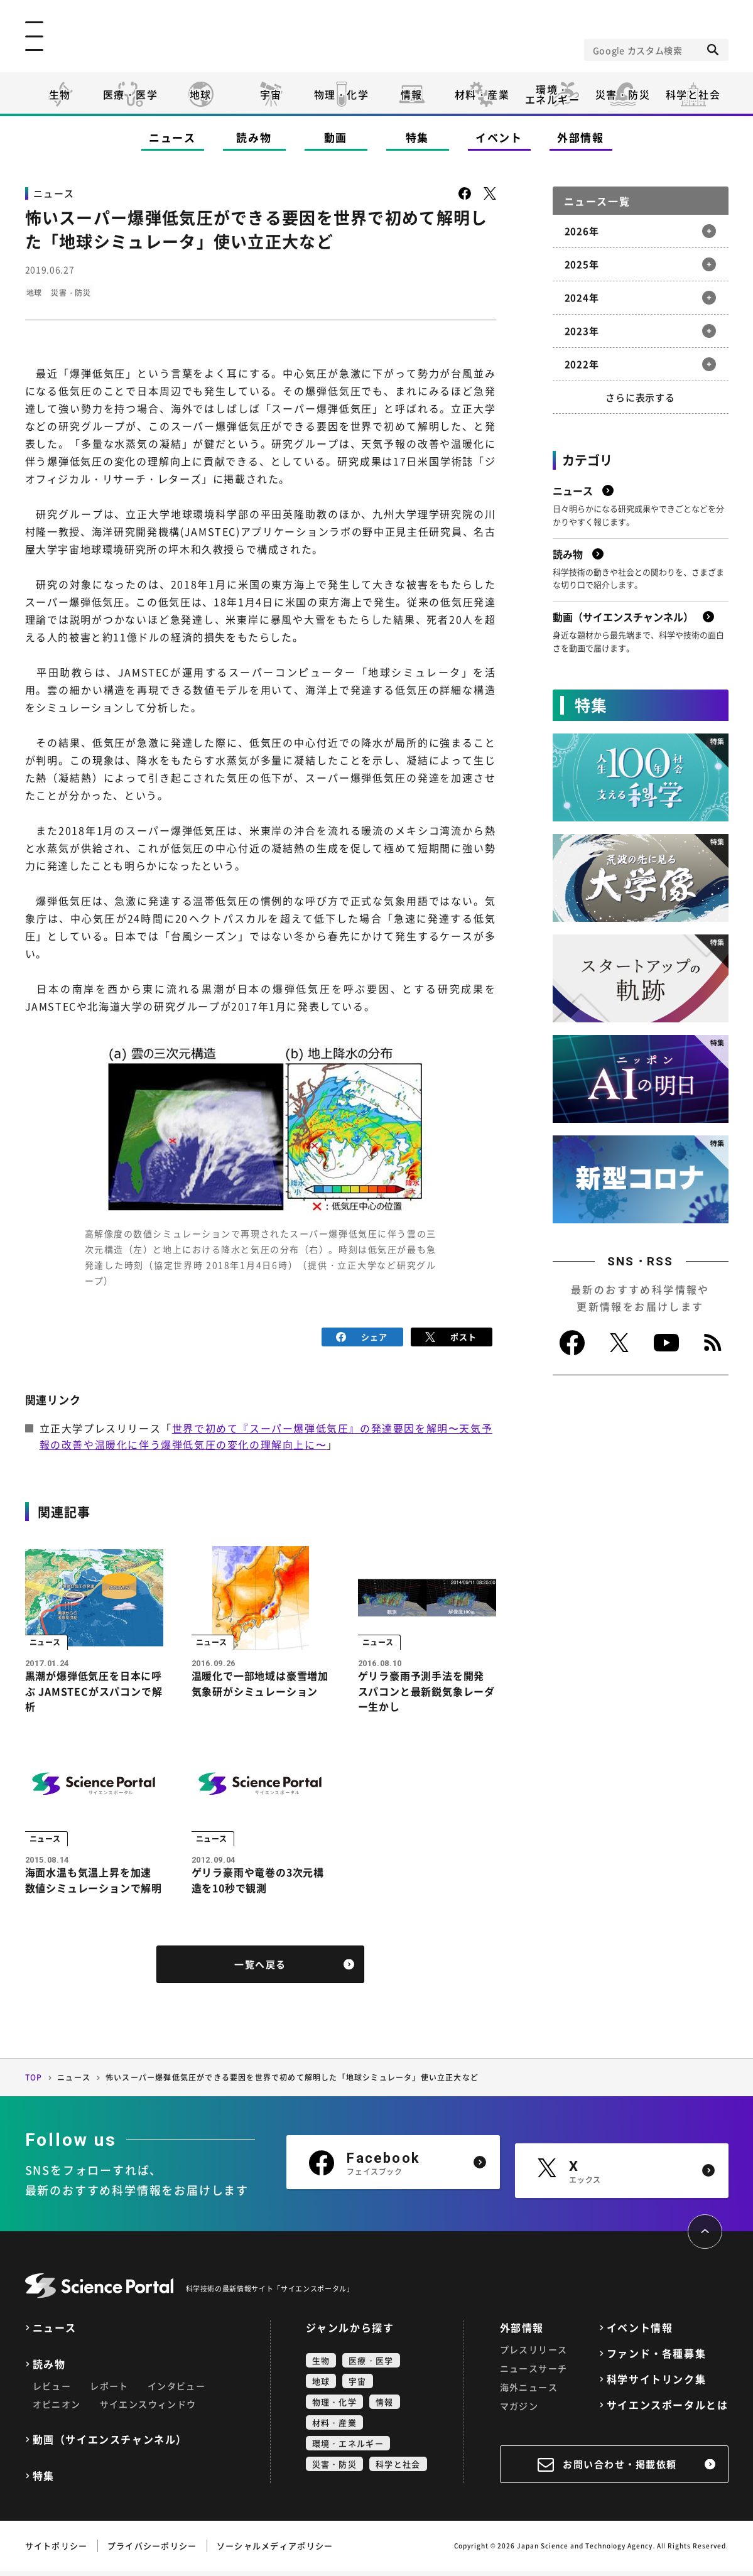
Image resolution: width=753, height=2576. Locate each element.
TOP (34, 2083)
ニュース (172, 137)
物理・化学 (341, 94)
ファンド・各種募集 (656, 2358)
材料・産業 (482, 94)
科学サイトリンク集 (656, 2384)
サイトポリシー (56, 2551)
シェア (362, 1335)
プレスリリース (534, 2354)
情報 (412, 94)
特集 (417, 137)
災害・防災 (623, 94)
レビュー (52, 2390)
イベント (499, 137)
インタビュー (176, 2390)
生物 (60, 94)
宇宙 (271, 94)
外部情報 (580, 137)
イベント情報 (640, 2332)
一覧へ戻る (260, 1970)
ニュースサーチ (534, 2373)
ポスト (451, 1335)
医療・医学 (130, 94)
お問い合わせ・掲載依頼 (620, 2469)
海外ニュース (529, 2392)
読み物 (253, 137)
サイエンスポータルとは (668, 2410)
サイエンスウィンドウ (148, 2409)
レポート (109, 2390)
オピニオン (57, 2409)
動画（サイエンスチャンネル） (110, 2444)
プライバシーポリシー (152, 2551)
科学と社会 (693, 94)
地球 (201, 94)
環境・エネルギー (348, 2448)
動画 (335, 137)
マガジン (519, 2411)
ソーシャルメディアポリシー (275, 2551)
